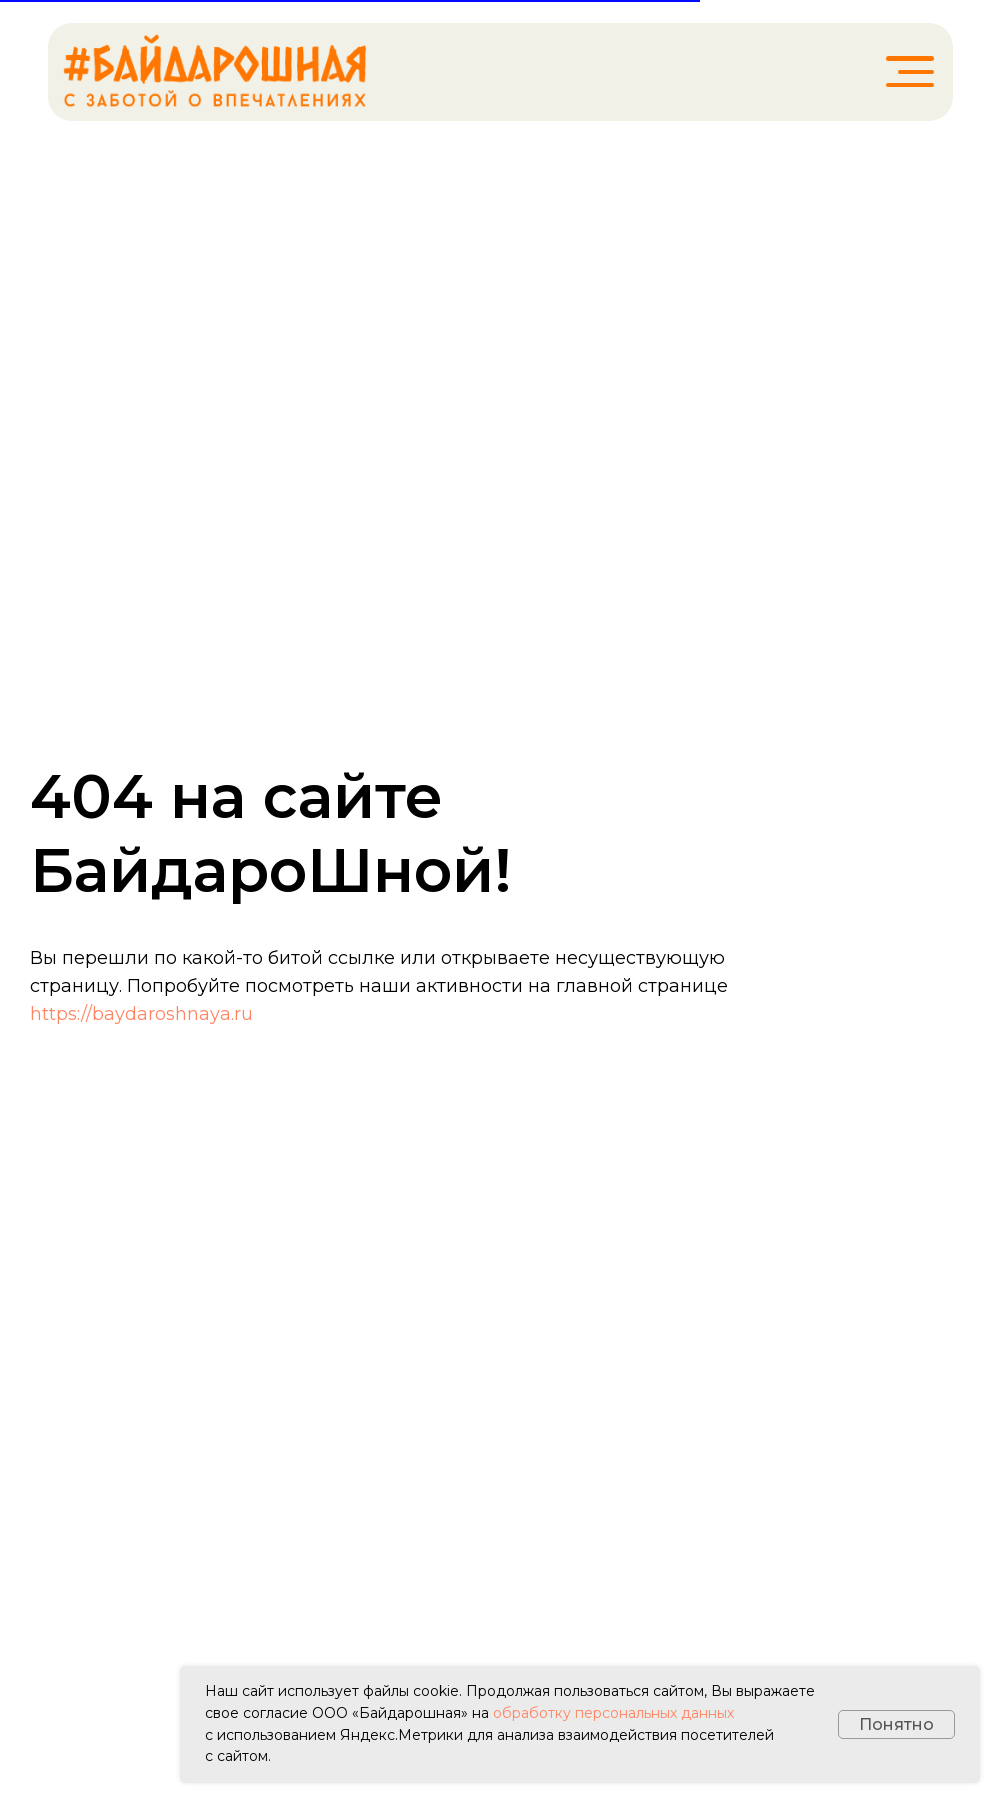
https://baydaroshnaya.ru (141, 1014)
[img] (215, 72)
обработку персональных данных (613, 1713)
